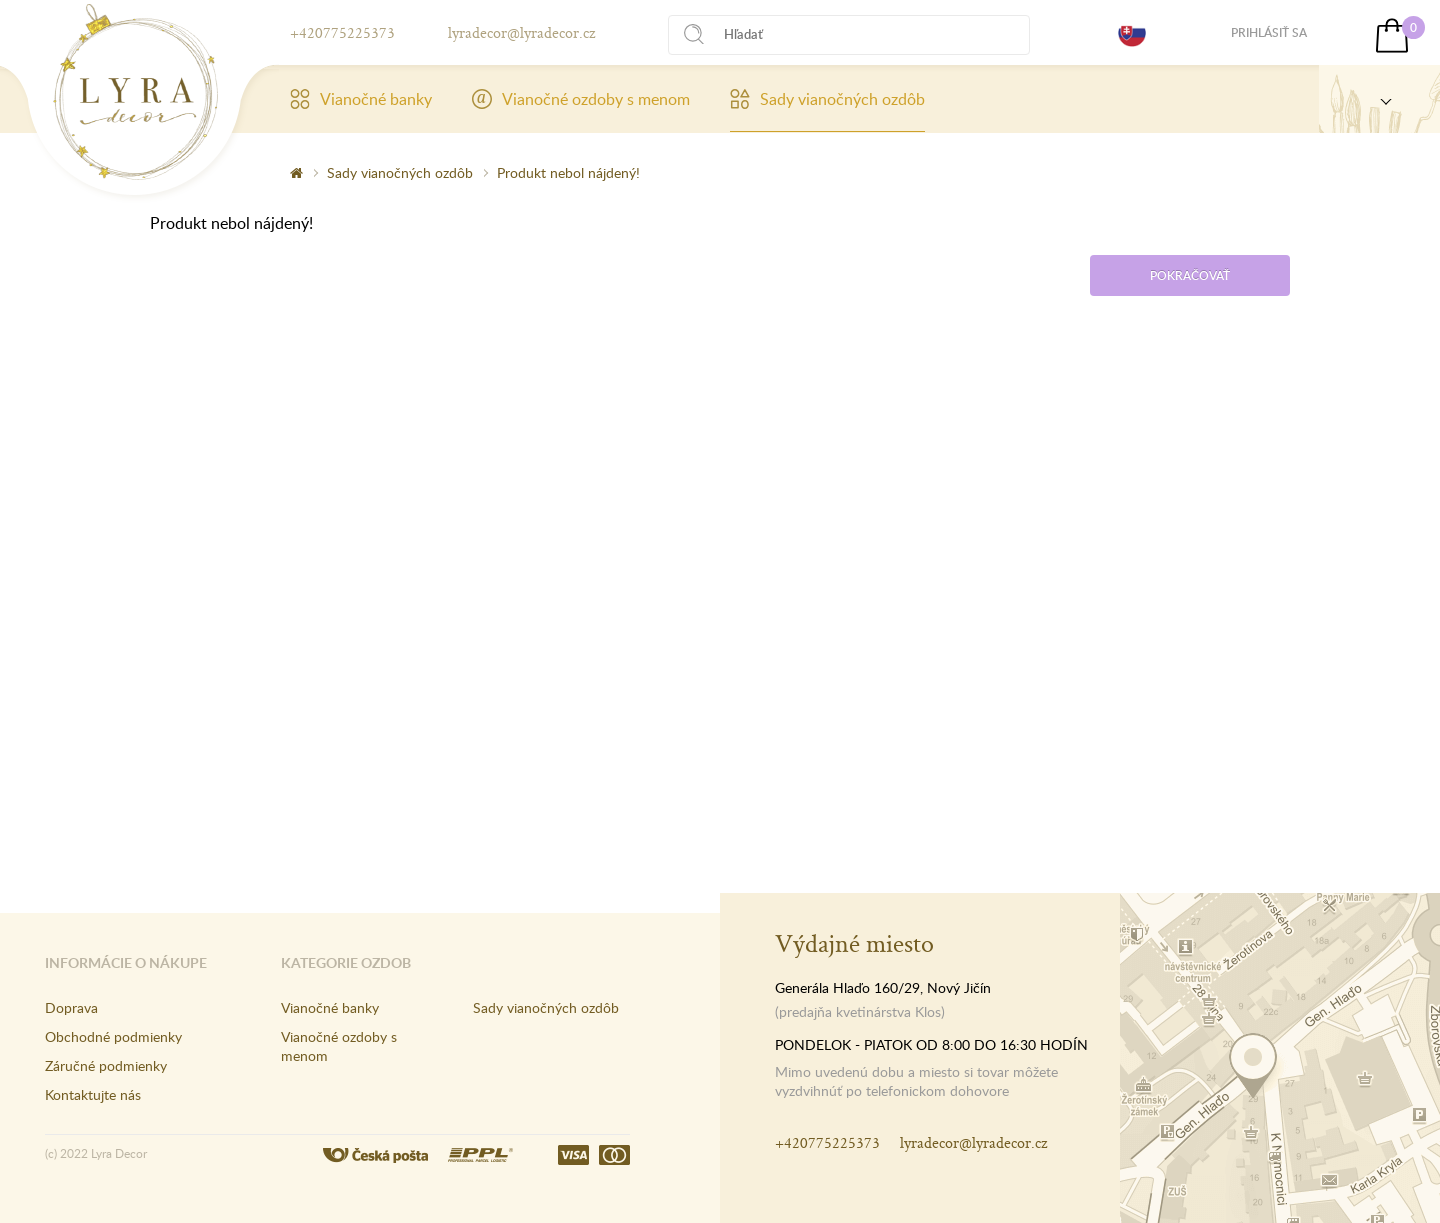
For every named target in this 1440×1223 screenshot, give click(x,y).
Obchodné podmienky (113, 1036)
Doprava (71, 1007)
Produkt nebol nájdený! (568, 172)
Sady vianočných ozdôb (827, 99)
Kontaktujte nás (93, 1094)
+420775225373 (342, 32)
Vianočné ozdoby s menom (581, 99)
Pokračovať (1190, 275)
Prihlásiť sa (1269, 32)
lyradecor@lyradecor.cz (521, 32)
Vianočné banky (361, 99)
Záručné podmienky (106, 1065)
